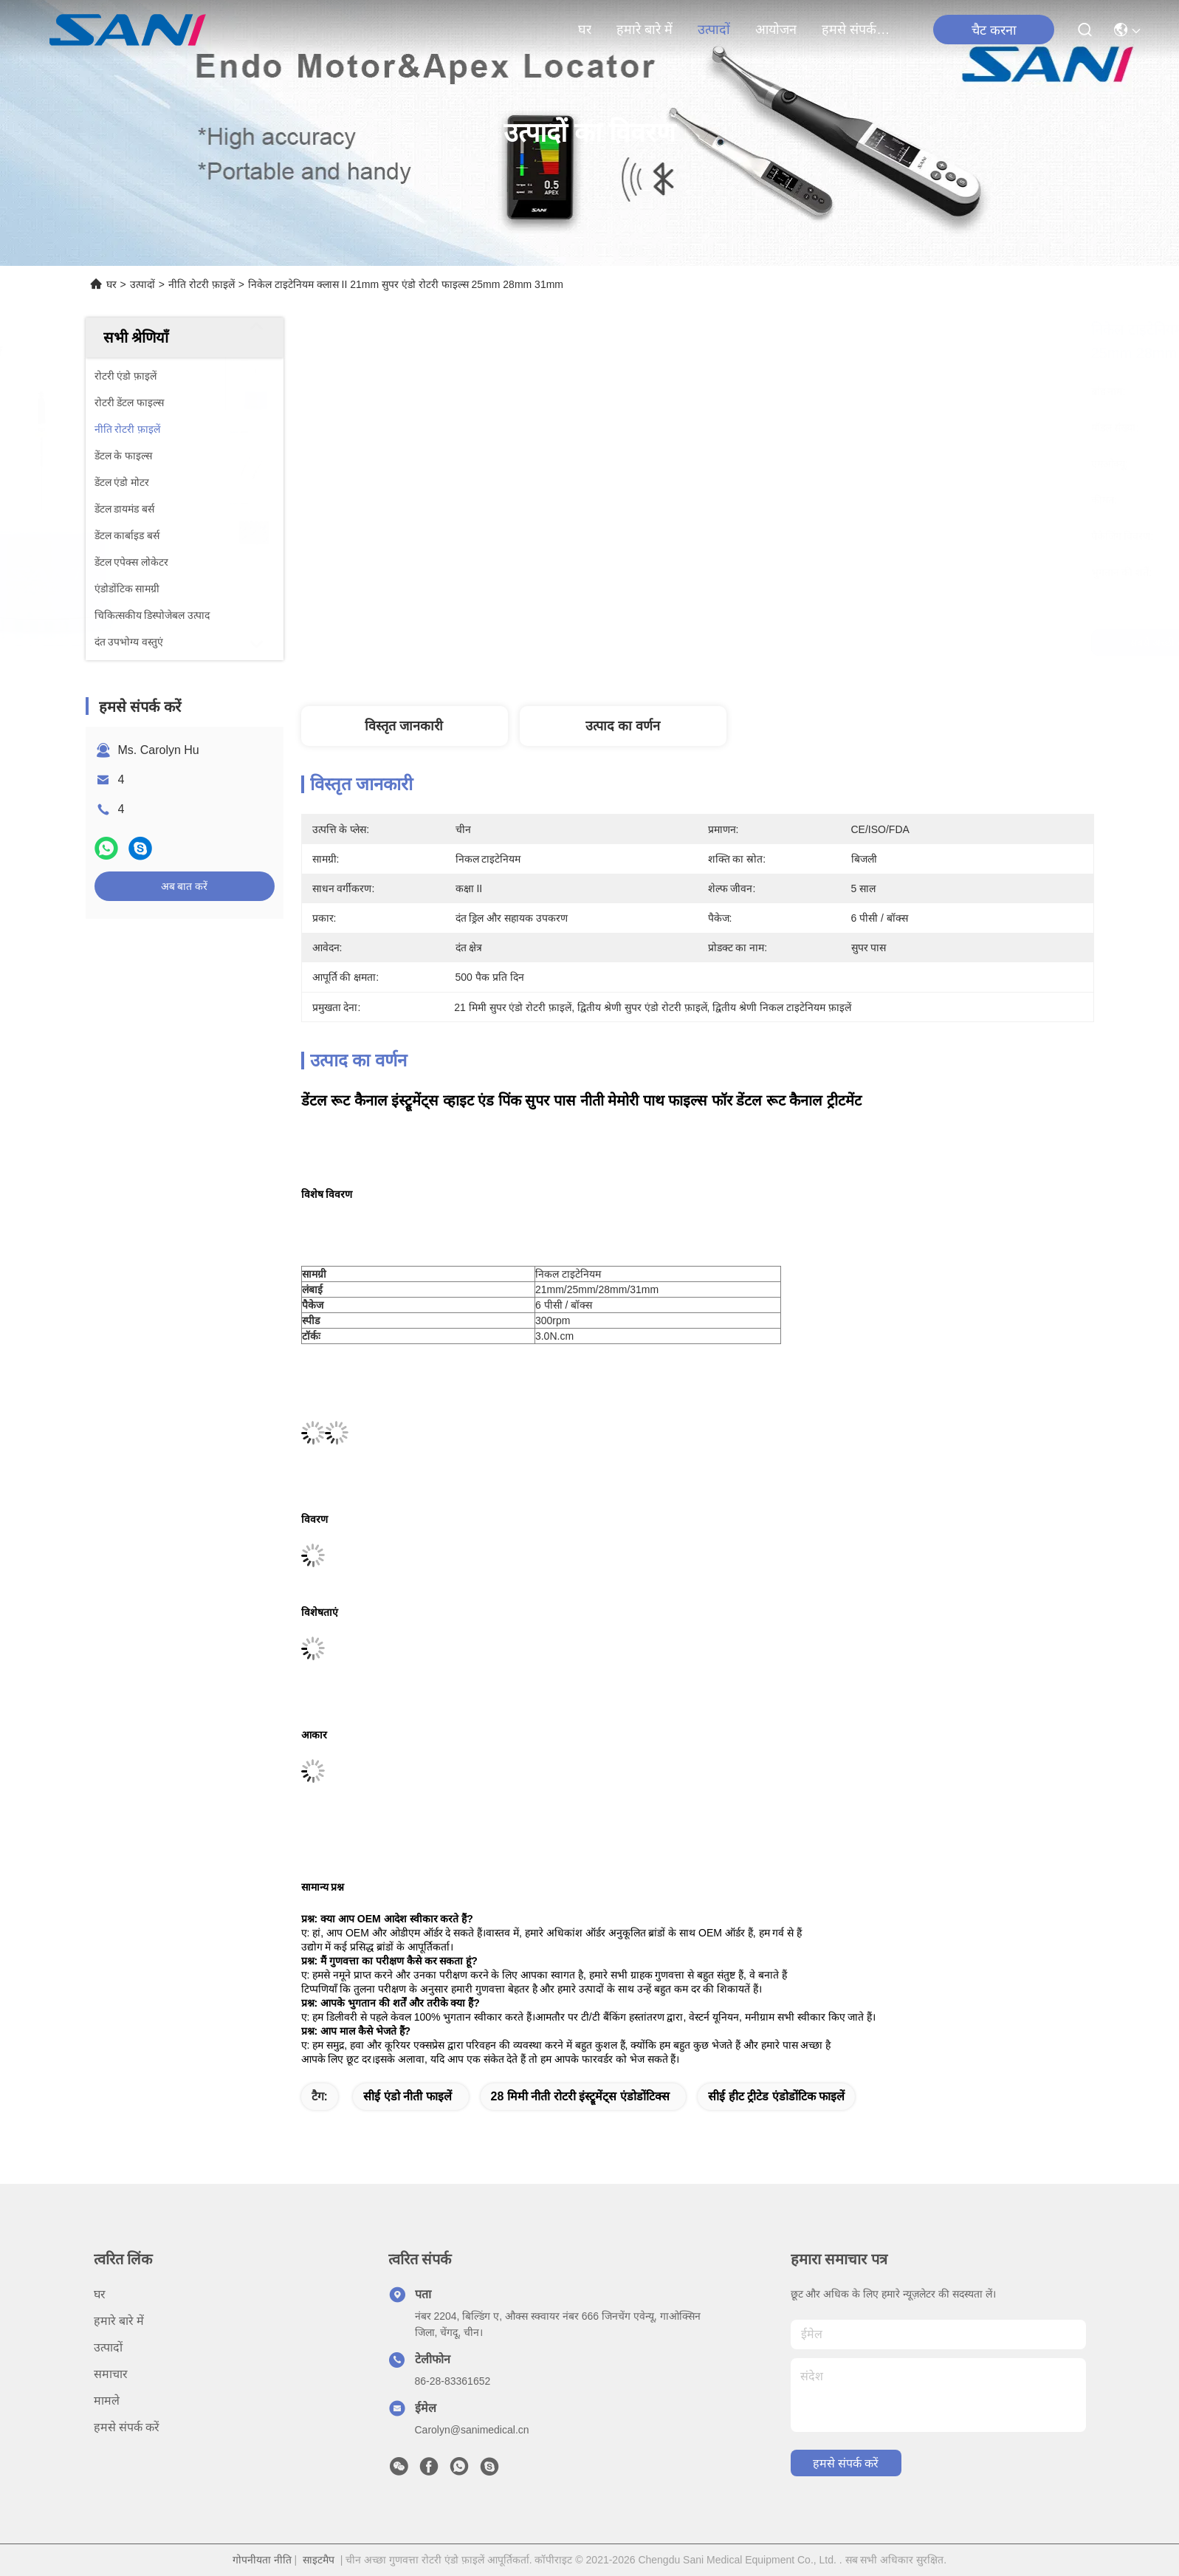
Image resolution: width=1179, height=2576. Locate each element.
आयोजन (776, 29)
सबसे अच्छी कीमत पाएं (823, 642)
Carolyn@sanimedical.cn (472, 2430)
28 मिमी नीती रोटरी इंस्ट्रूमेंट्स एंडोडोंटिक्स (580, 2096)
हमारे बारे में (644, 29)
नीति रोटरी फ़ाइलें (201, 284)
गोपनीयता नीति (262, 2560)
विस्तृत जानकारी (404, 726)
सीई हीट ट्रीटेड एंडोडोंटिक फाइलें (776, 2096)
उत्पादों (714, 29)
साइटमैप (318, 2560)
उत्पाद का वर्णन (622, 726)
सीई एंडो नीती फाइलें (407, 2096)
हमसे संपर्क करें (857, 29)
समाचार (111, 2374)
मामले (107, 2400)
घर (584, 29)
